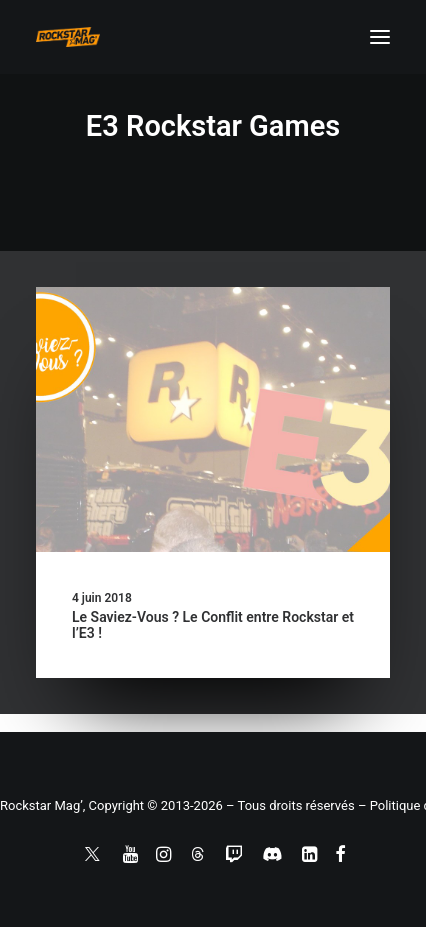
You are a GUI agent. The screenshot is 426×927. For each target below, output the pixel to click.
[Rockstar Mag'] (68, 37)
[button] (380, 37)
